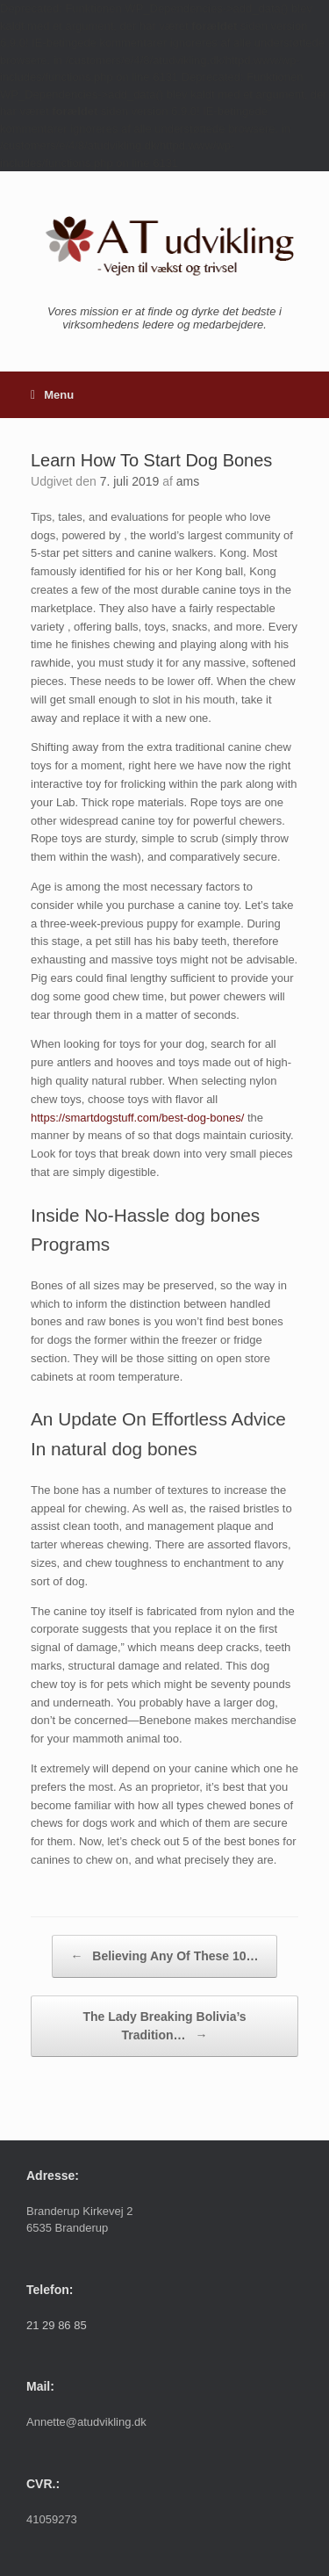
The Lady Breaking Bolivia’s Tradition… (164, 2027)
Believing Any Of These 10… (164, 1956)
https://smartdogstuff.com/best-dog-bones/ (137, 1117)
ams (187, 481)
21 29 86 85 (56, 2325)
